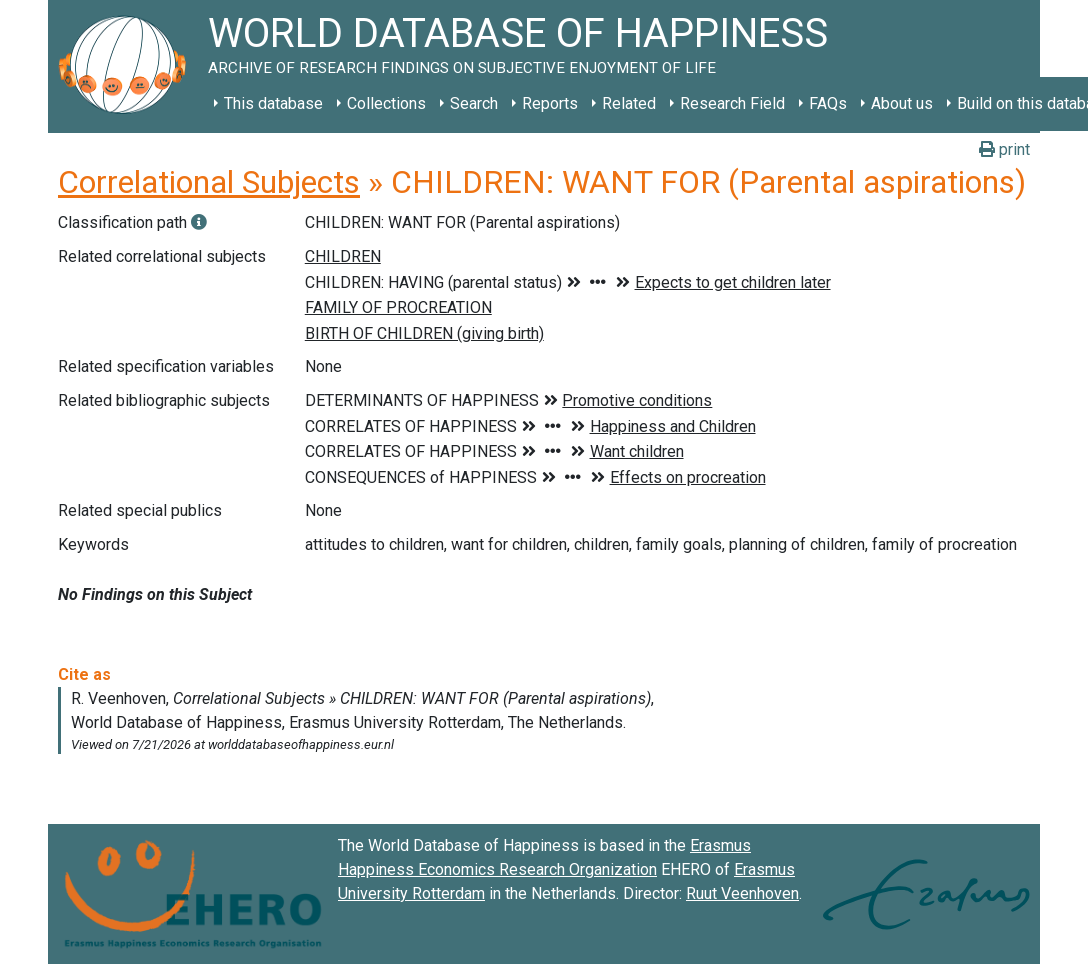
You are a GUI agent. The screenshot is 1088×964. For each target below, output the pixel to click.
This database (273, 103)
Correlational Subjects (209, 182)
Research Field (732, 103)
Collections (386, 103)
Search (474, 103)
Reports (550, 103)
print (1004, 149)
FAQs (828, 103)
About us (902, 103)
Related (629, 103)
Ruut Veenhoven (742, 893)
